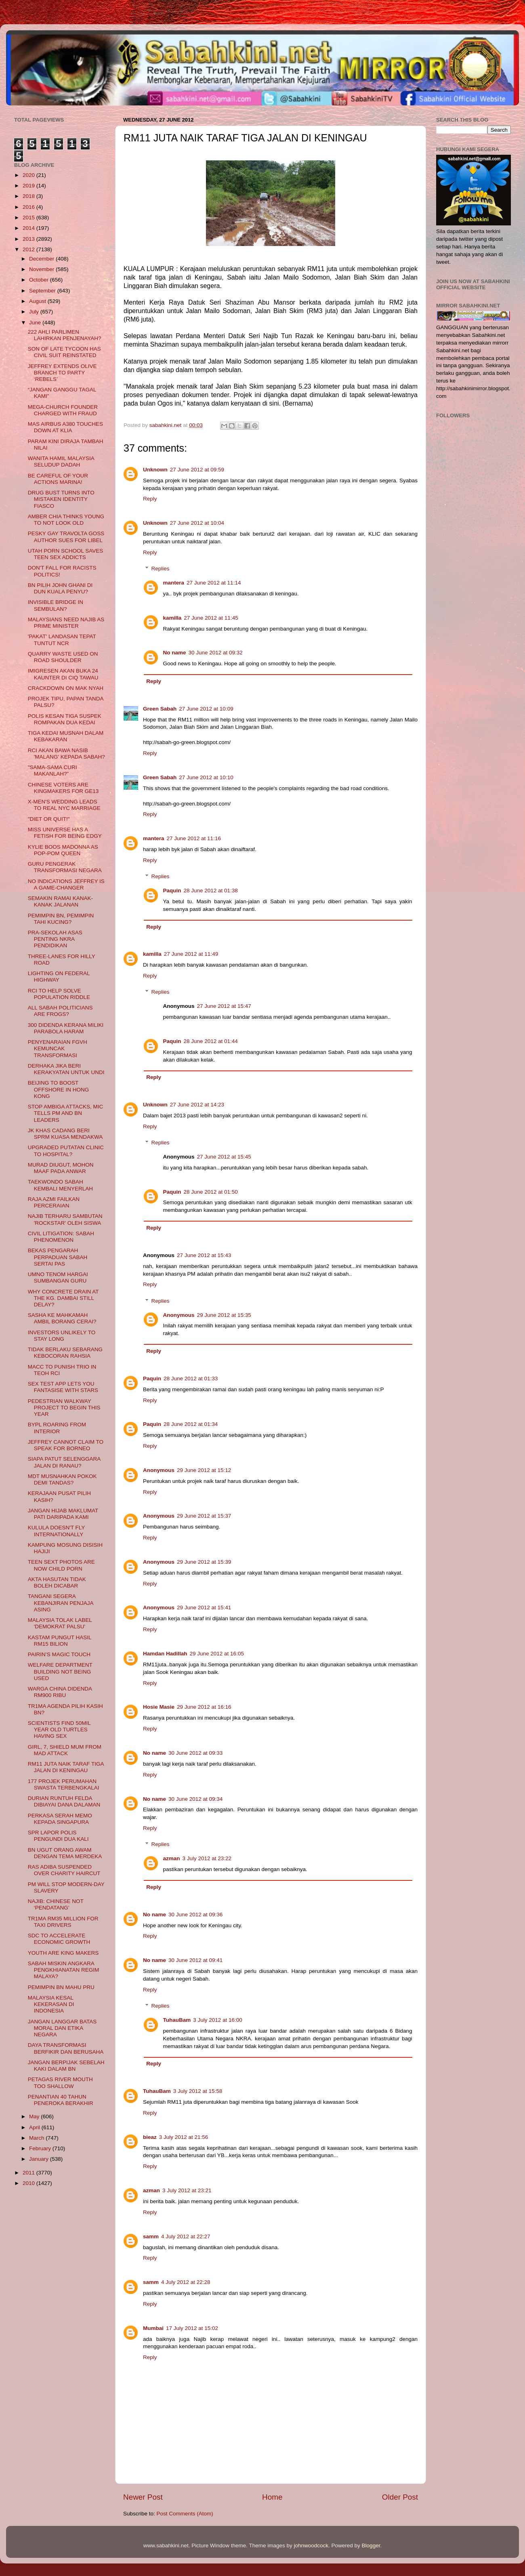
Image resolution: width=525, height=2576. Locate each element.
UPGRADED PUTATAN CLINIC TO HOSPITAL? (66, 1150)
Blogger (371, 2545)
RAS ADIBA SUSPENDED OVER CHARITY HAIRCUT (64, 1870)
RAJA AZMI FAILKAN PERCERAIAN (54, 1202)
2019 (29, 186)
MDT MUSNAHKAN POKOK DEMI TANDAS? (62, 1479)
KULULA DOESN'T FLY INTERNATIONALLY (56, 1531)
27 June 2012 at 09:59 (197, 470)
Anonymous (179, 1315)
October (39, 280)
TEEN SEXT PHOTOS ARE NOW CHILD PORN (61, 1565)
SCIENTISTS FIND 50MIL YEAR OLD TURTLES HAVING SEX (59, 1729)
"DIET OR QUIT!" (49, 819)
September (43, 291)
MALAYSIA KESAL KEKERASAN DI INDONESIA (51, 2004)
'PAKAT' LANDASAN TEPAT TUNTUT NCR (62, 639)
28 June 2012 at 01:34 (191, 1424)
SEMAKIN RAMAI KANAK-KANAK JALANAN (60, 901)
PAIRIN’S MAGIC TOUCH (59, 1654)
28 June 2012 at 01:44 (211, 1041)
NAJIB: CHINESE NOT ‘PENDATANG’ (56, 1904)
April (35, 2127)
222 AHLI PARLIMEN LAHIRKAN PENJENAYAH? (64, 335)
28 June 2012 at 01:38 (211, 890)
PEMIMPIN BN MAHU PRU (61, 1987)
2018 (29, 196)
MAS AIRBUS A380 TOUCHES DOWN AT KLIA (65, 427)
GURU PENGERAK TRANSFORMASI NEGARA (65, 867)
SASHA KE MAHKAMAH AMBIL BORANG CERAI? (62, 1318)
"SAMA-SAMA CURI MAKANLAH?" (52, 770)
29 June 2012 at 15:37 (204, 1516)
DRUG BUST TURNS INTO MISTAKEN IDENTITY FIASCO (61, 499)
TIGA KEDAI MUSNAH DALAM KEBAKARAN (66, 736)
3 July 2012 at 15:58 (198, 2091)
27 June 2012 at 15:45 (224, 1157)
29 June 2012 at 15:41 (204, 1607)
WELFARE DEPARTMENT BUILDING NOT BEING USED (60, 1671)
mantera (174, 583)
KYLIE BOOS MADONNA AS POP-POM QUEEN (63, 850)
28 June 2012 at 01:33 (191, 1378)
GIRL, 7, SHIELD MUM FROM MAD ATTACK (64, 1750)
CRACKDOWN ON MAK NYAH (65, 688)
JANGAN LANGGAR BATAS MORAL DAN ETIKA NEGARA (62, 2028)
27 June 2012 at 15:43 (204, 1255)
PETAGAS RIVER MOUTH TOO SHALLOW (60, 2082)
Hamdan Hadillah (165, 1654)
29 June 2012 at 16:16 (204, 1707)
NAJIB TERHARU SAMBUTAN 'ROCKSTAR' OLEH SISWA (65, 1219)
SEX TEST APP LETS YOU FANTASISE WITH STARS (63, 1387)
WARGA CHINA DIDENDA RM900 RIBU (60, 1692)
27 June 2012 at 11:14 (214, 583)
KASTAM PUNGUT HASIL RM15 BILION (59, 1640)
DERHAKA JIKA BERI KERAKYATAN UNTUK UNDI (66, 1069)
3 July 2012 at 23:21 (187, 2190)
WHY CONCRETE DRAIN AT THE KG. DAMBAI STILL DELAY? (63, 1298)
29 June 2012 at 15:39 (204, 1562)
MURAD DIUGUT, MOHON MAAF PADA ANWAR (61, 1168)
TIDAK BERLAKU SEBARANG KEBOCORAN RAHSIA (65, 1352)
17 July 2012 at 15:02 (192, 2328)
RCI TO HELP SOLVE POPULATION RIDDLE (59, 994)
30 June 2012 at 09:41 (195, 1960)
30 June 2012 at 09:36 (195, 1914)
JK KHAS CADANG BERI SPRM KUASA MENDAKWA (65, 1133)
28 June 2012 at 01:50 (211, 1192)
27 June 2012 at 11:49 (191, 954)
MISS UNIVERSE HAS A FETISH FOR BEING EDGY (65, 832)
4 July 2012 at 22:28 (185, 2282)
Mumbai (153, 2328)
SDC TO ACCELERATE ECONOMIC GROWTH (59, 1939)
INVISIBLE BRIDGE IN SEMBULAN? (55, 605)
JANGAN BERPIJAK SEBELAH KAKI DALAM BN (66, 2065)
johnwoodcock (311, 2545)
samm (151, 2236)
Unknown (155, 470)
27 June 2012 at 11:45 (211, 618)
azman (171, 1858)
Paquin (172, 890)
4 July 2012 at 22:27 (185, 2236)
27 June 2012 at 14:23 (197, 1105)
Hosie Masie (158, 1707)
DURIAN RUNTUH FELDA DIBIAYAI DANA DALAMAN (64, 1801)
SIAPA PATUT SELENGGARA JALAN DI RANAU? (64, 1462)
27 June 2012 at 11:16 (194, 838)
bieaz (150, 2137)
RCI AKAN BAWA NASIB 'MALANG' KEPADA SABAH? (66, 753)
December (42, 259)
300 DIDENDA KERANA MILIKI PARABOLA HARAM (66, 1028)
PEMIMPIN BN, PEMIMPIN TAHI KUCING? (61, 919)
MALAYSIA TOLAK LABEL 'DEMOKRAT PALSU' (60, 1623)
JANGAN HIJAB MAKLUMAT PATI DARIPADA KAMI (63, 1514)
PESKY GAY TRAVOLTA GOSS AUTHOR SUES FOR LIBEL (66, 536)
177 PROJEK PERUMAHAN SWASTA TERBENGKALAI (63, 1784)
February (40, 2148)
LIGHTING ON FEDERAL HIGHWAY (59, 976)
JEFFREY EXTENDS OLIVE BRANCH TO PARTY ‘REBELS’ (62, 372)
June (35, 323)
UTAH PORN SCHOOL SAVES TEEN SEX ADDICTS (65, 554)
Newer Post (143, 2497)
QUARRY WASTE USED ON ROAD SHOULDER (63, 657)
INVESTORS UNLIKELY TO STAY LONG (62, 1335)
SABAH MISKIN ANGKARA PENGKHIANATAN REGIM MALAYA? (63, 1969)
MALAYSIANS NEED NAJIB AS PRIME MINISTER (66, 622)
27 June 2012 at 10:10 (206, 777)
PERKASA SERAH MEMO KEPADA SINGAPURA (60, 1819)
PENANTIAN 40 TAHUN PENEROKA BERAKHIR (60, 2100)
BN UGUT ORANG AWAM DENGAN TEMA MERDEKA (65, 1853)
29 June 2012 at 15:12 (204, 1470)
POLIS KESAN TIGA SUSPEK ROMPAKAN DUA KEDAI (64, 719)
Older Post (400, 2497)
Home (272, 2497)
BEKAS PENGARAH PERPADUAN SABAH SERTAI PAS (58, 1256)
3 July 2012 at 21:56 (183, 2137)
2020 (29, 175)
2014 (29, 228)
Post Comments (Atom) (185, 2514)
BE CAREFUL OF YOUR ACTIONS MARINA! (58, 479)
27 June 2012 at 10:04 (197, 523)
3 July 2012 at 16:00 (217, 2020)
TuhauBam (177, 2020)
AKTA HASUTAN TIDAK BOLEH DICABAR (57, 1582)
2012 (29, 249)
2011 (29, 2173)
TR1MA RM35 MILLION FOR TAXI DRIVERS (63, 1922)
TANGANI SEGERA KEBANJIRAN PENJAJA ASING (60, 1602)
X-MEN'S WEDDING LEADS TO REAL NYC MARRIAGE (64, 805)
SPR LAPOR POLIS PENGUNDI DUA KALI (58, 1835)
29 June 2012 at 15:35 (224, 1315)
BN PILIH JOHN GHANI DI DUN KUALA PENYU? (60, 588)
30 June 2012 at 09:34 (195, 1799)
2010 (29, 2183)
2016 (29, 207)
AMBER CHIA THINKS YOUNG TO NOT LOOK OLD (66, 519)
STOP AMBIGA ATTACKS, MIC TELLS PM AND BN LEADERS (65, 1113)
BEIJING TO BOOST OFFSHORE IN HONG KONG (58, 1089)
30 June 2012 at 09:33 (195, 1753)
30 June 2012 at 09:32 (216, 653)
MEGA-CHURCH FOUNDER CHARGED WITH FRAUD (63, 410)
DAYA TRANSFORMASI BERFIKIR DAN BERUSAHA (66, 2048)
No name (174, 653)
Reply (150, 499)
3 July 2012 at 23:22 (207, 1858)
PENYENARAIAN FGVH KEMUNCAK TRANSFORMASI (57, 1048)
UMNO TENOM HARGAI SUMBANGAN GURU (58, 1277)
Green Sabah (159, 709)
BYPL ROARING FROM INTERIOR (57, 1428)
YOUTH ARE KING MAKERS (63, 1953)
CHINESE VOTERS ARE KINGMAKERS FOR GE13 (63, 788)
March (37, 2138)
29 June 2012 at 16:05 (217, 1654)
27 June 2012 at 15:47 (224, 1006)
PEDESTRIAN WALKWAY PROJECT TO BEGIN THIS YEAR (64, 1407)
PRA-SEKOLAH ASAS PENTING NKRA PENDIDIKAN (55, 938)
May (35, 2116)
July (34, 312)
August (38, 301)
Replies (160, 569)
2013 (29, 239)
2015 (29, 217)
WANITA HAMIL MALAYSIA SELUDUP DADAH (61, 461)
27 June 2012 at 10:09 (206, 709)
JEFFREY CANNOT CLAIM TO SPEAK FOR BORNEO (65, 1445)
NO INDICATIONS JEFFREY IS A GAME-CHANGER (66, 884)
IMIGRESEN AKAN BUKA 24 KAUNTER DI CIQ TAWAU (63, 674)
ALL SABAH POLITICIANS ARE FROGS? (60, 1011)
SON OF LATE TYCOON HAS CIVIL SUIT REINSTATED (64, 352)
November (42, 269)
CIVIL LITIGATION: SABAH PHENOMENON (61, 1236)
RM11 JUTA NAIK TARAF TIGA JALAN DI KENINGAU (66, 1767)
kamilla (172, 618)
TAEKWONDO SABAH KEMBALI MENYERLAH (60, 1185)
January (39, 2159)
